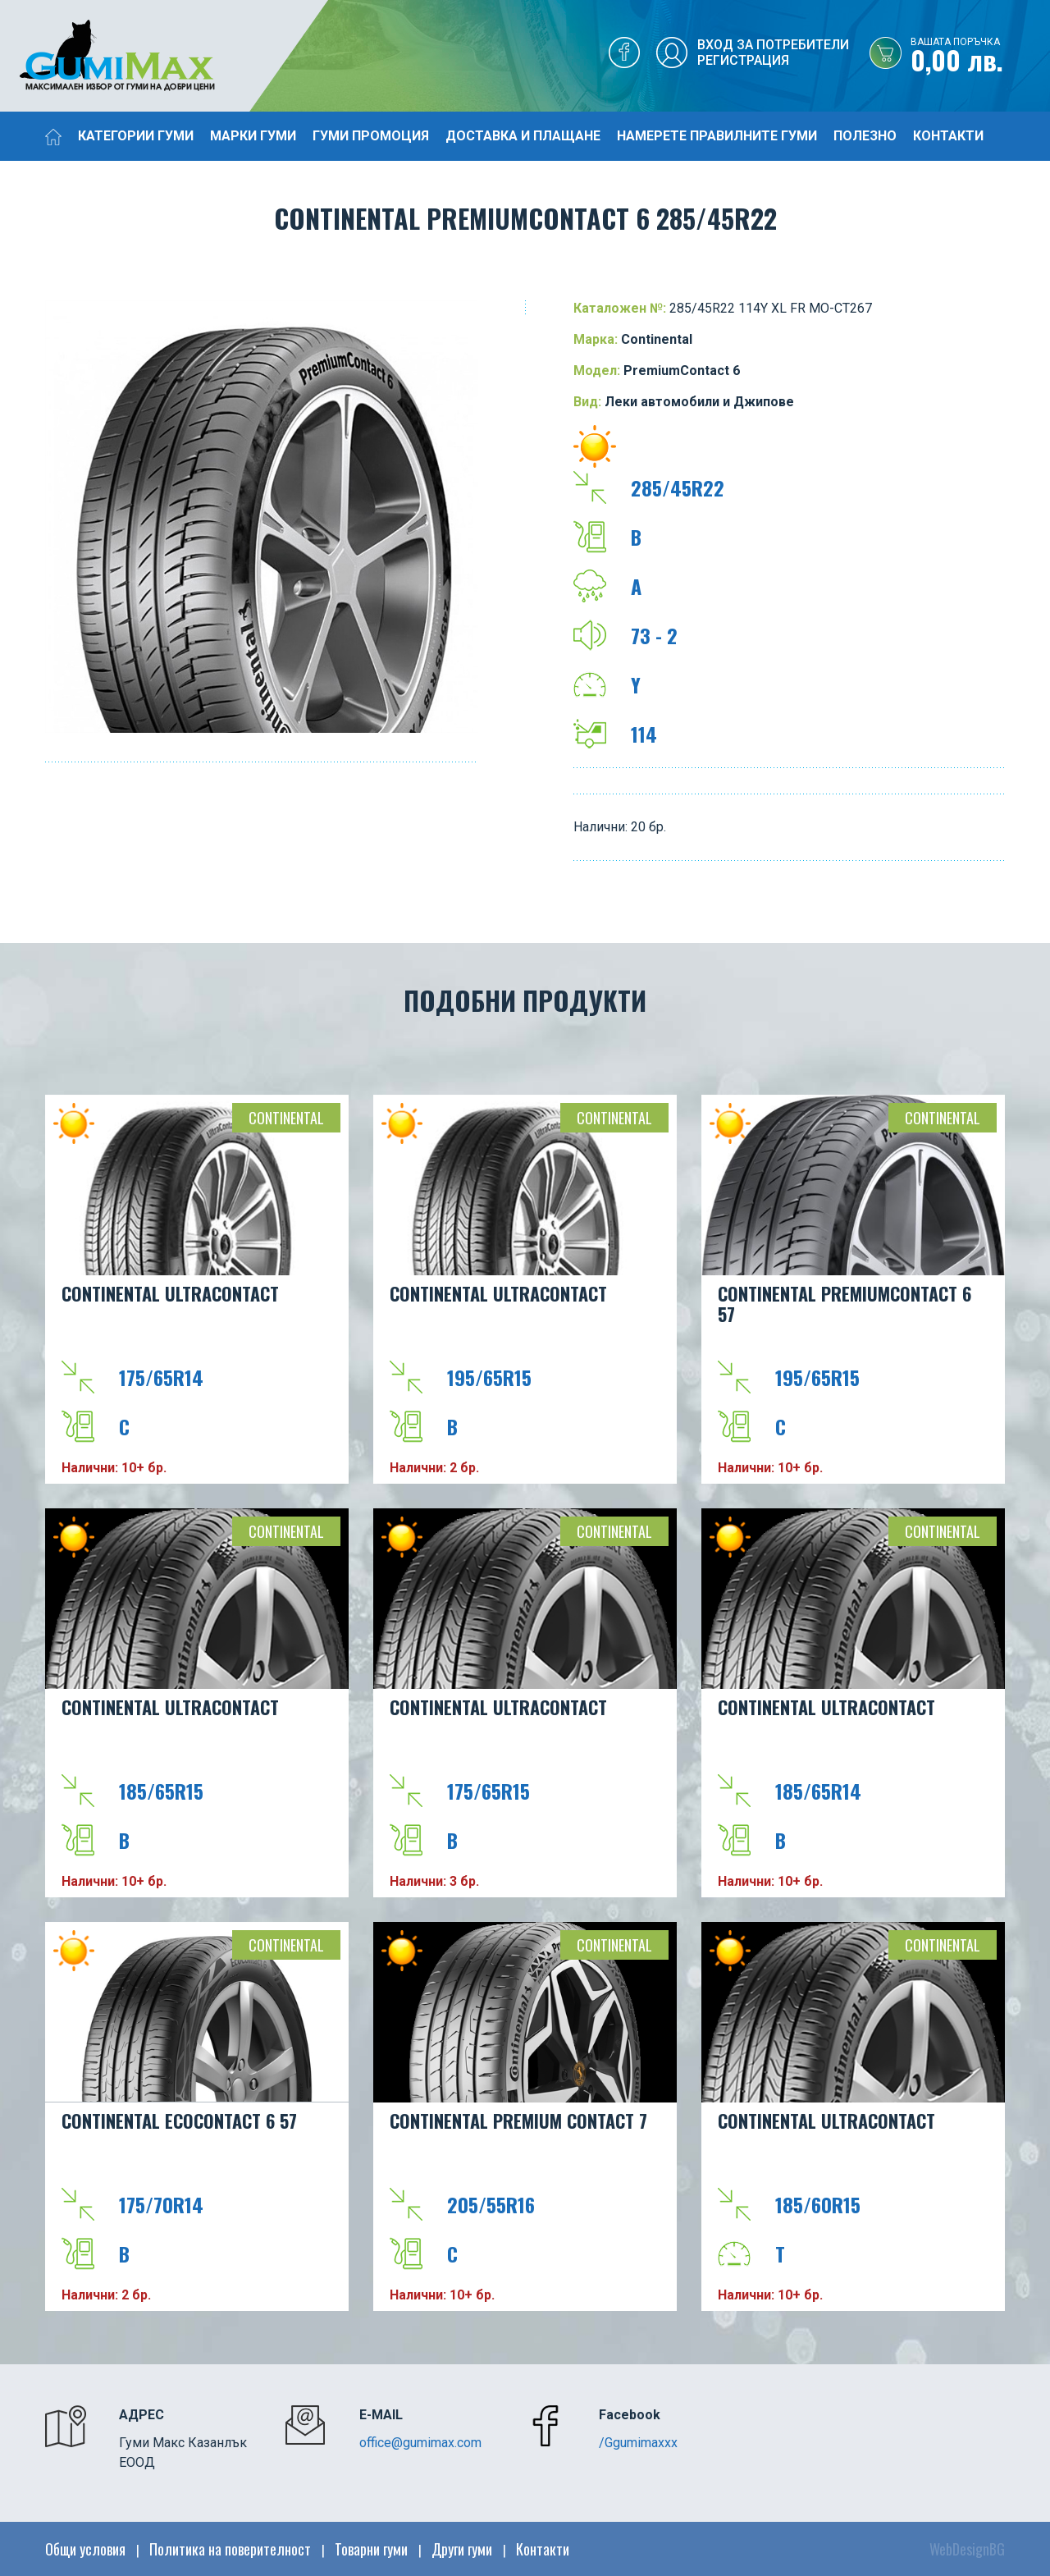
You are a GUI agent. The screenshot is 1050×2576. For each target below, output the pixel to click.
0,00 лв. (980, 56)
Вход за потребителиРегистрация (773, 52)
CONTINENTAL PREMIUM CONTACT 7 (518, 2120)
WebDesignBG (967, 2549)
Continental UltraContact (170, 1293)
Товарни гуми (371, 2549)
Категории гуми (136, 136)
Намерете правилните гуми (717, 136)
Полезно (865, 136)
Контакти (948, 136)
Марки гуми (253, 136)
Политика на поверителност (230, 2549)
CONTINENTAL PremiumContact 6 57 (844, 1303)
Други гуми (461, 2549)
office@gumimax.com (420, 2442)
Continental (286, 1117)
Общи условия (85, 2549)
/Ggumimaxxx (638, 2442)
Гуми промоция (371, 136)
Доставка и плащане (522, 136)
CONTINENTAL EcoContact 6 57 (179, 2120)
